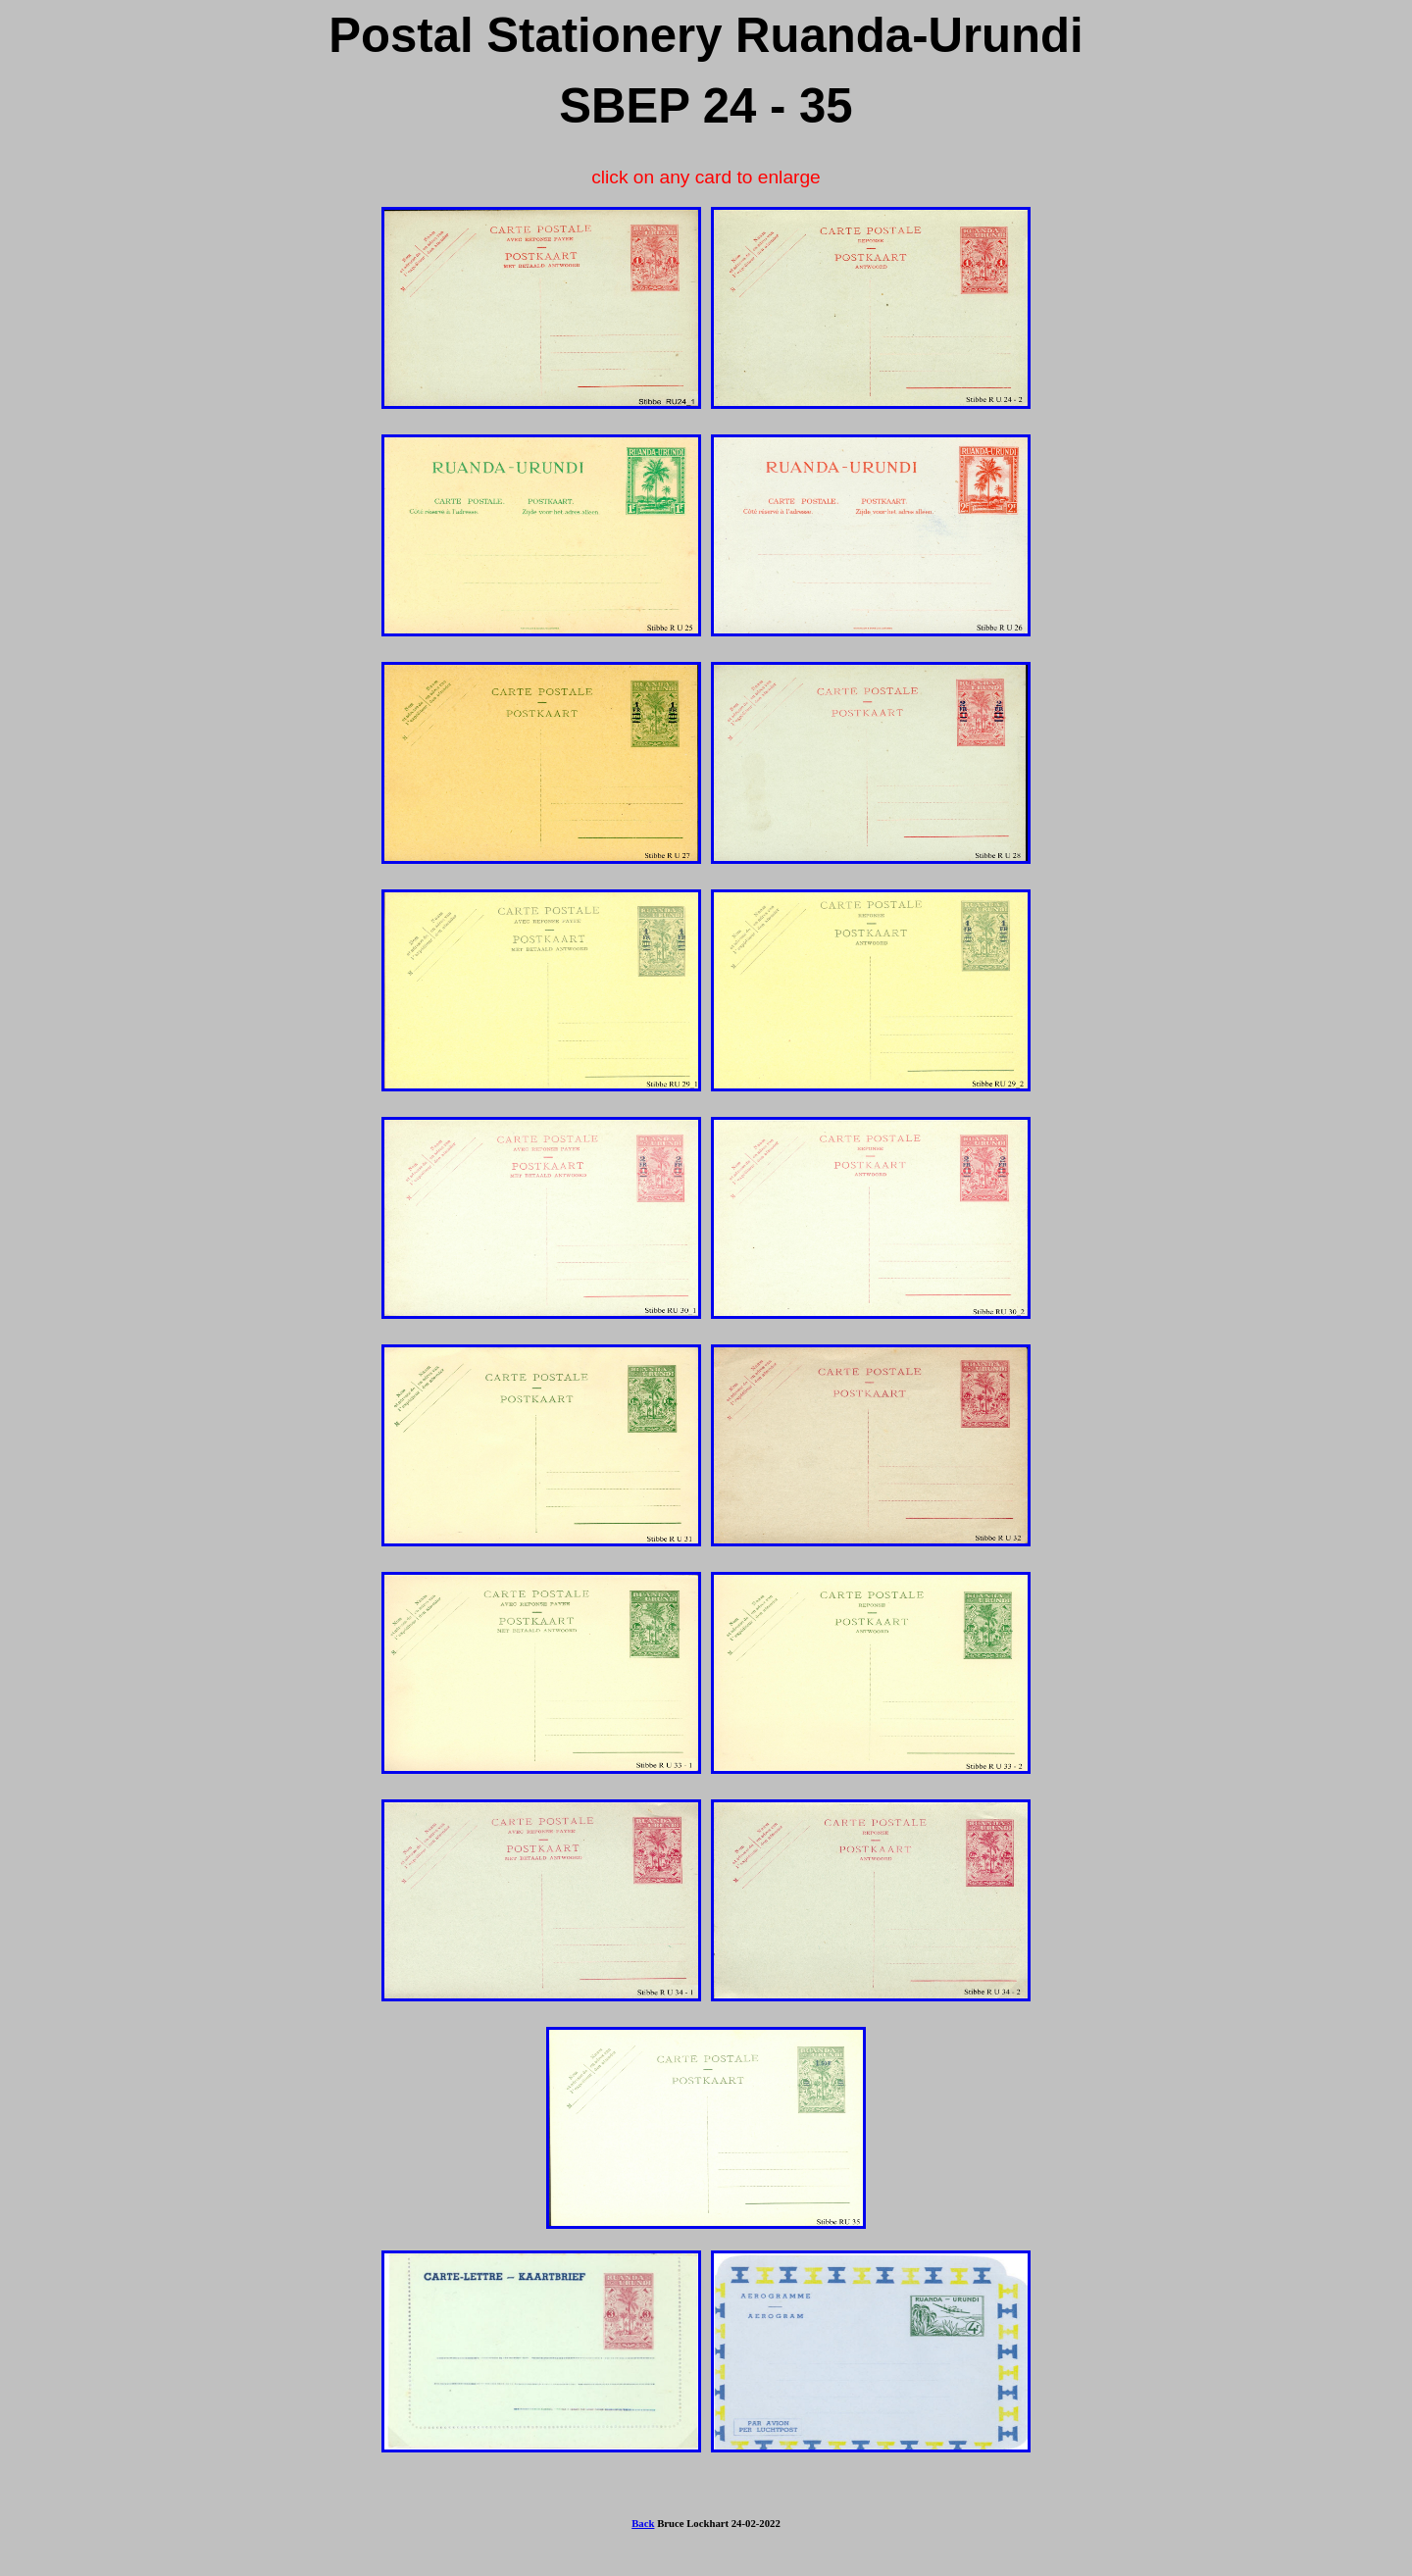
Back (642, 2523)
